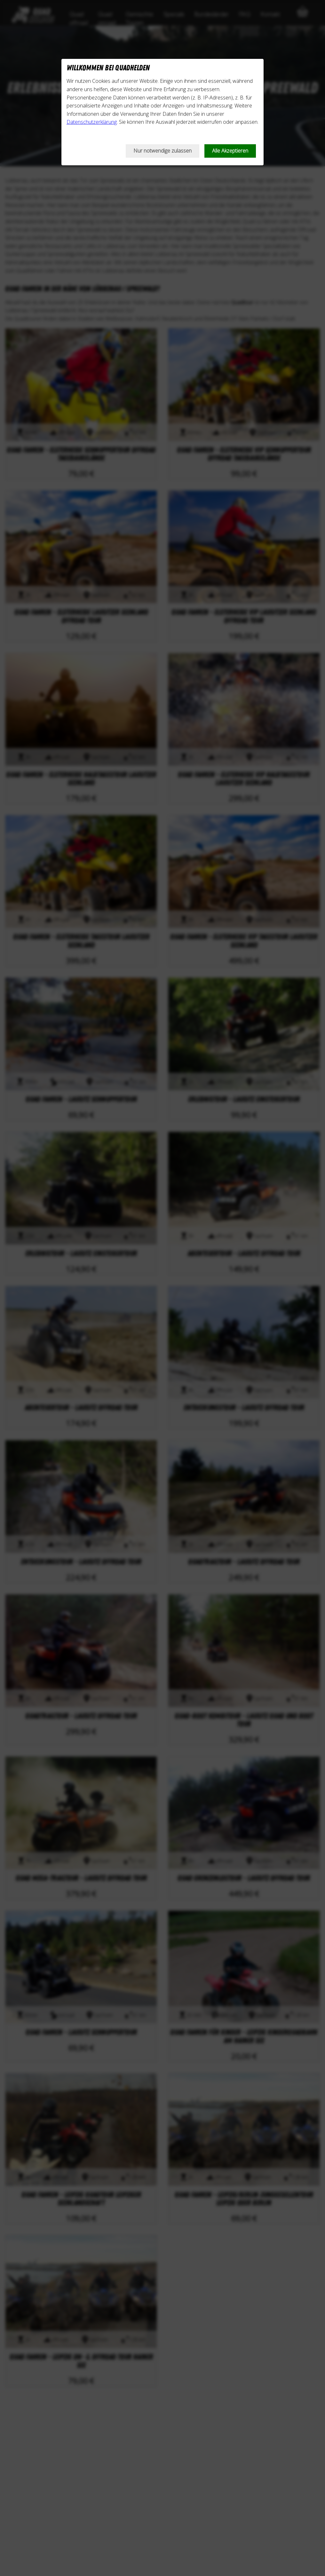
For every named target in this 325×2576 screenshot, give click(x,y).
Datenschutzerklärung (92, 121)
